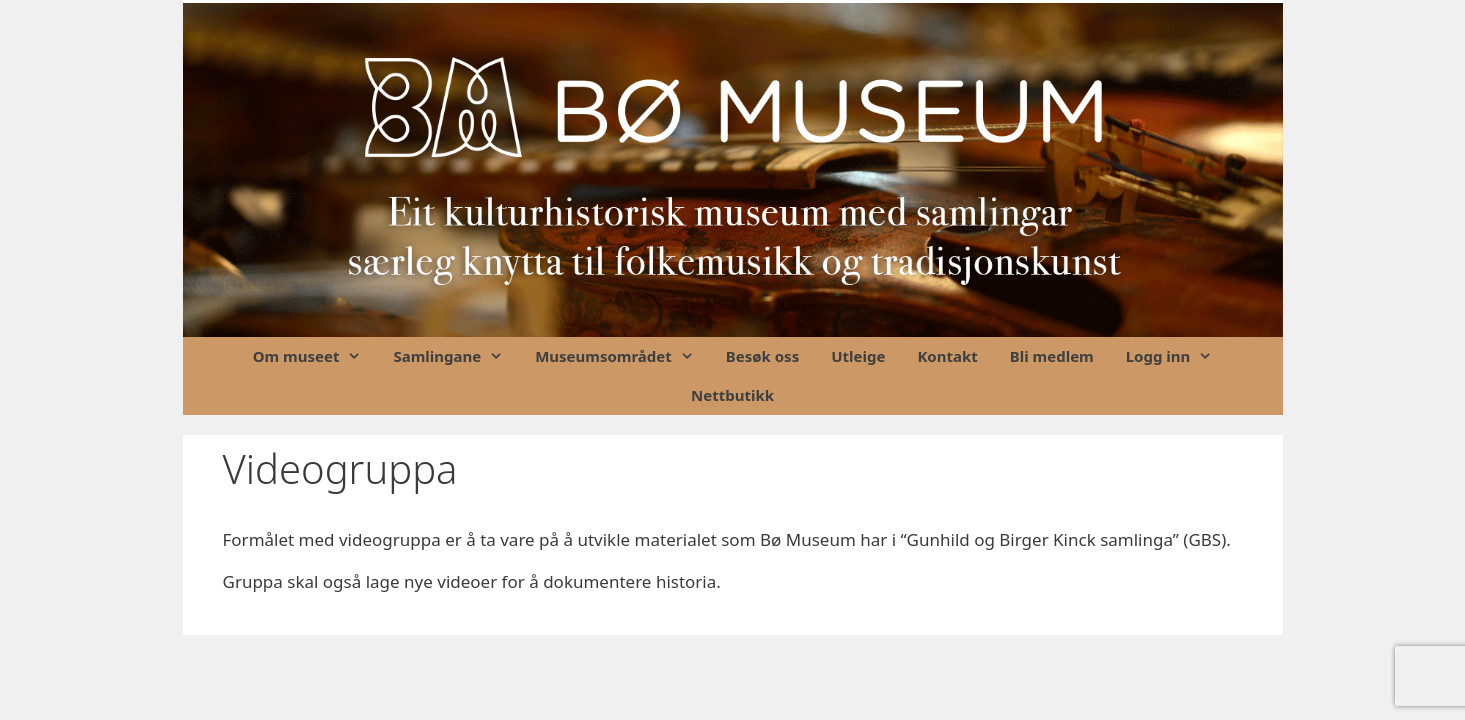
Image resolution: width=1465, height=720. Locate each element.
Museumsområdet (622, 356)
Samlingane (456, 356)
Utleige (858, 356)
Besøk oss (762, 356)
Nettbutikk (732, 395)
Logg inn (1177, 356)
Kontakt (947, 356)
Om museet (315, 356)
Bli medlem (1052, 356)
